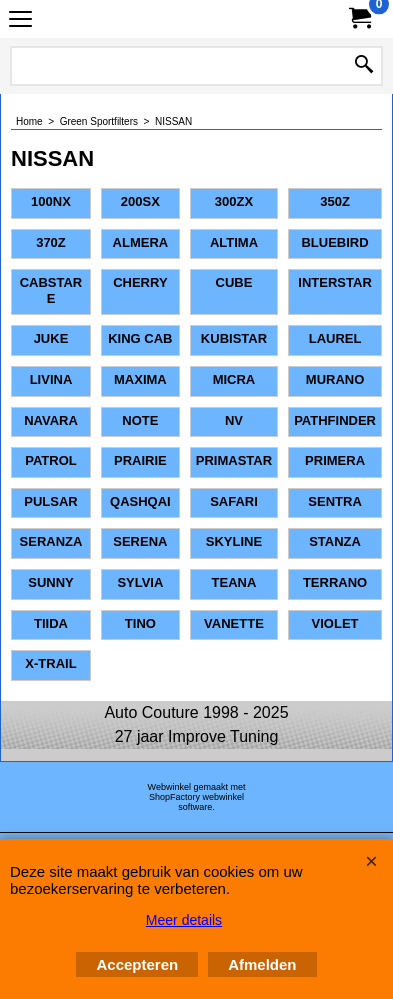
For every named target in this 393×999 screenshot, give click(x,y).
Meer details (184, 920)
